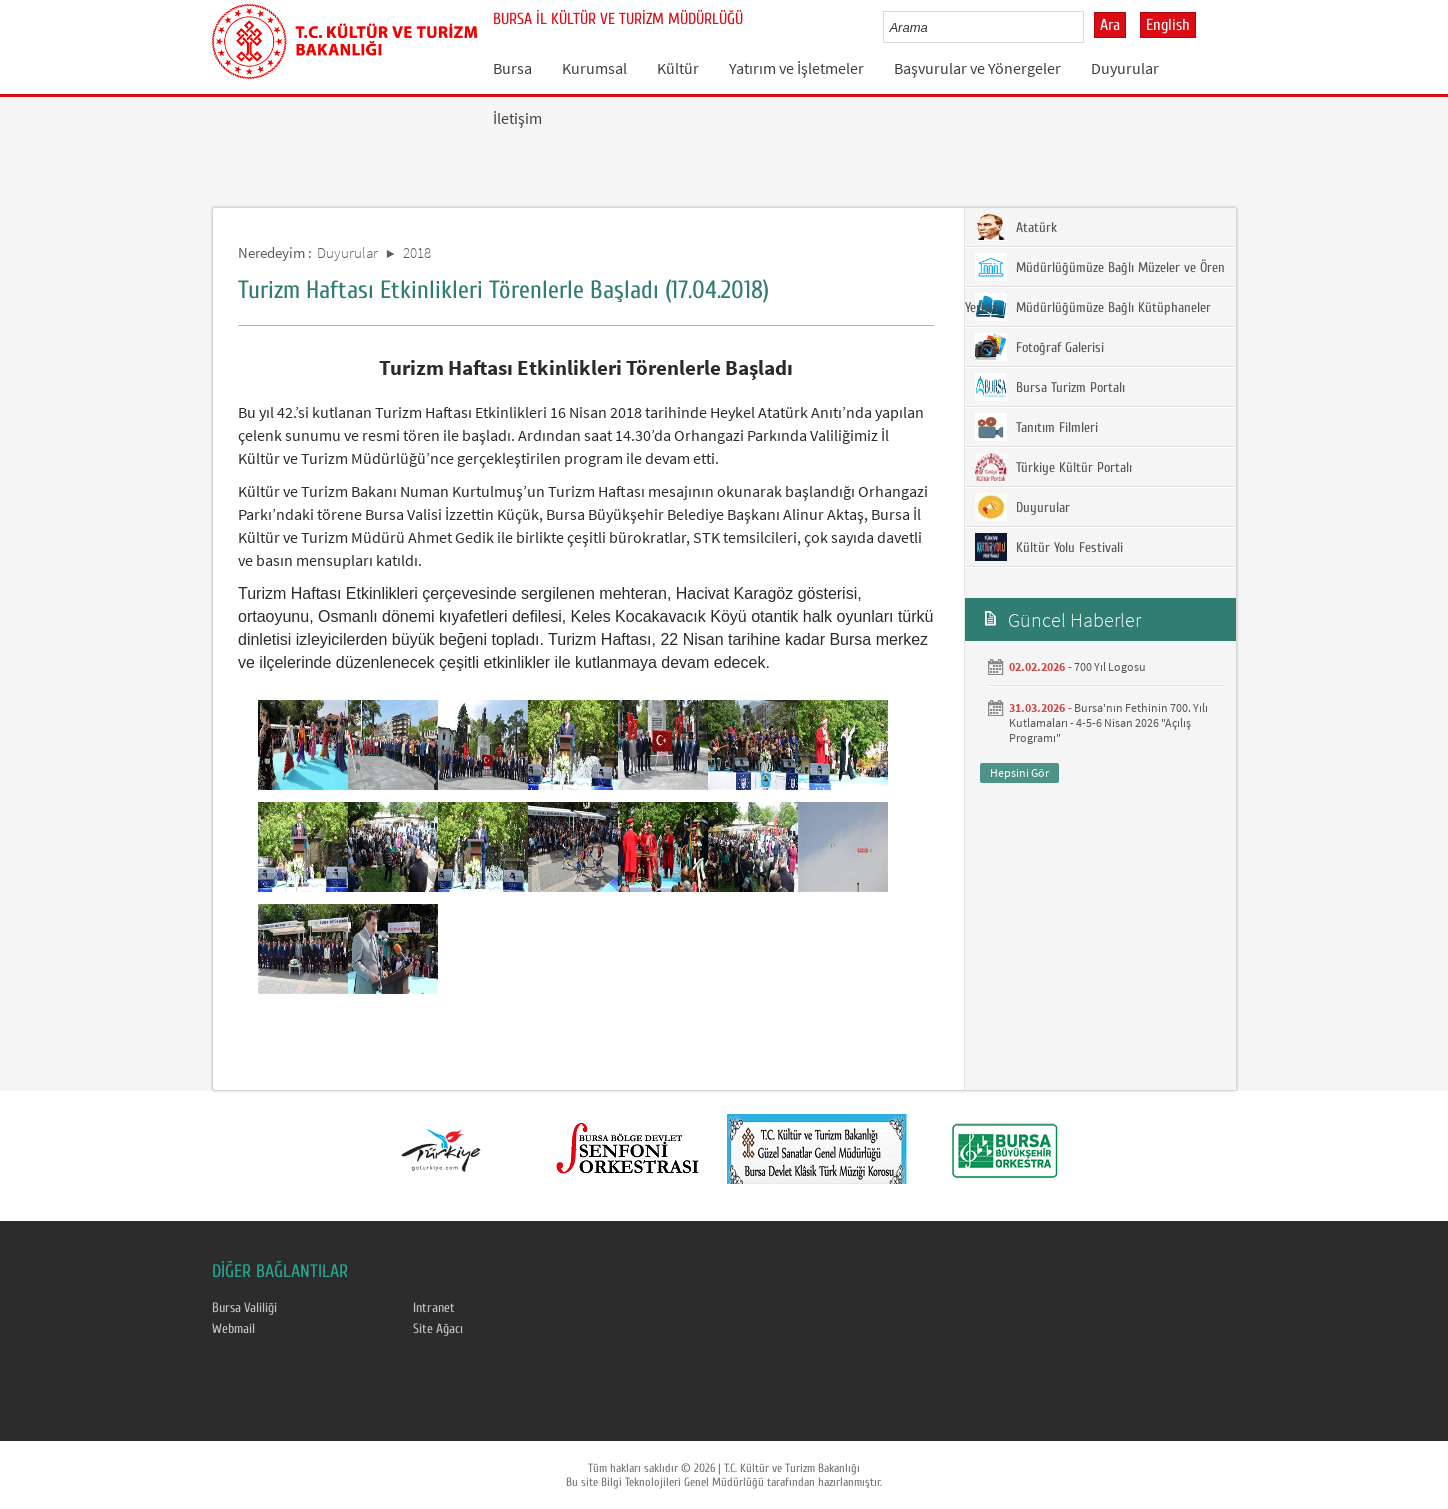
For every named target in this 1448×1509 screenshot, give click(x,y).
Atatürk (1016, 227)
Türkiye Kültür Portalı (1053, 467)
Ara (1110, 25)
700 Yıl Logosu (1110, 666)
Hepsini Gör (1019, 772)
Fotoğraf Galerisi (1039, 347)
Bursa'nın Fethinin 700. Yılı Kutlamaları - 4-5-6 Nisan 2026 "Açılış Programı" (1108, 722)
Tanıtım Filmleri (1036, 427)
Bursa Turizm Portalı (1050, 387)
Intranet (434, 1308)
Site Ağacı (438, 1329)
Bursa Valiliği (244, 1308)
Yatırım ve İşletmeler (796, 68)
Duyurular (1125, 68)
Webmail (233, 1329)
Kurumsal (594, 68)
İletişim (517, 118)
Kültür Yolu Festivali (1049, 547)
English (1168, 25)
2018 (417, 252)
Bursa (512, 68)
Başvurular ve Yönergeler (977, 68)
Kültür (678, 68)
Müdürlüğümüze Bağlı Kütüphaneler (1093, 307)
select (1089, 27)
